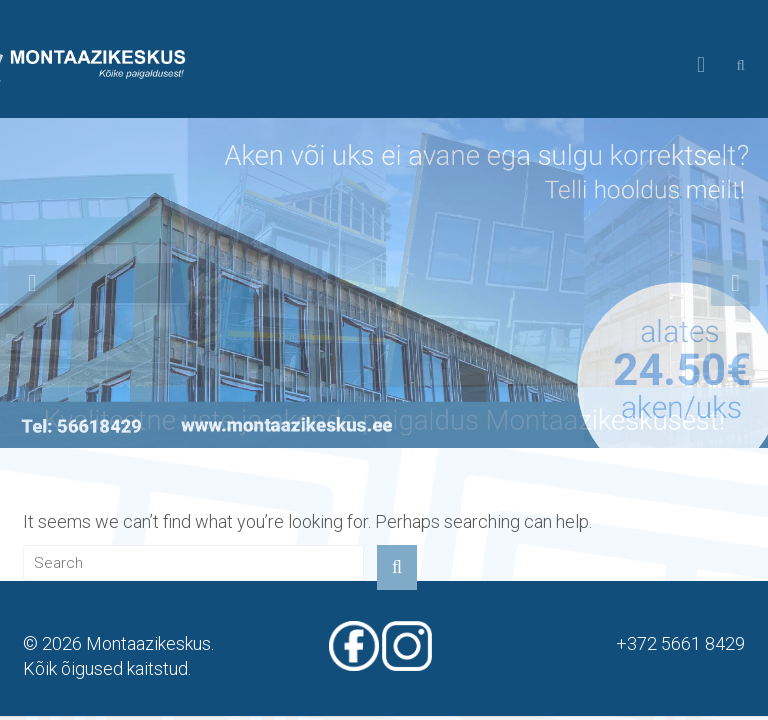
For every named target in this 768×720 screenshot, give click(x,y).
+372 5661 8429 (680, 643)
